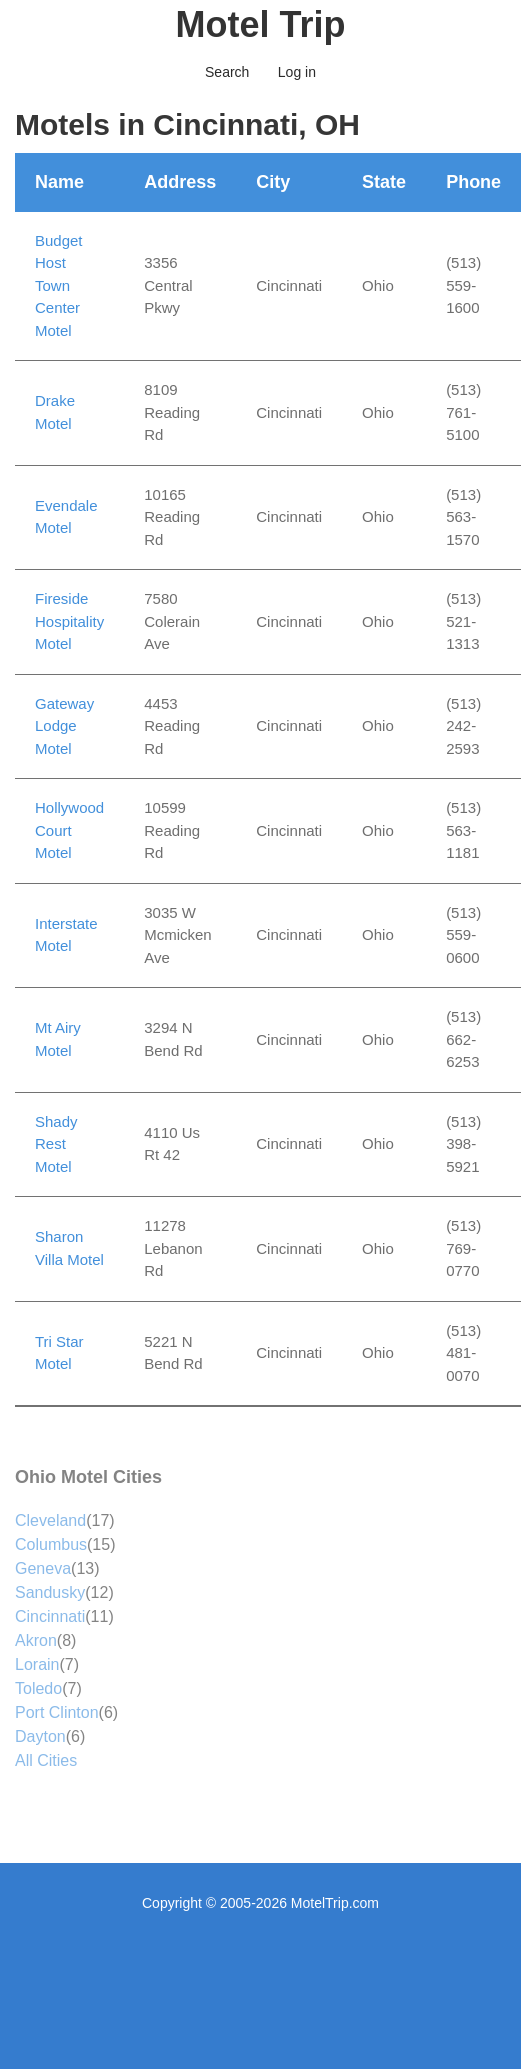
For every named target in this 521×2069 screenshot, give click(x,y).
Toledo (38, 1688)
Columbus (51, 1544)
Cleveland (50, 1520)
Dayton (40, 1736)
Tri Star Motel (59, 1353)
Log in (297, 72)
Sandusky (50, 1592)
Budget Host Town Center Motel (59, 285)
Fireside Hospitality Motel (69, 621)
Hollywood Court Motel (69, 830)
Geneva (43, 1568)
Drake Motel (55, 412)
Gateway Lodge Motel (64, 726)
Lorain (37, 1664)
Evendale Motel (66, 517)
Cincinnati (50, 1616)
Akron (36, 1640)
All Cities (46, 1760)
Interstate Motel (66, 935)
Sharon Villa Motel (69, 1248)
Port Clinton (57, 1712)
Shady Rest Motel (56, 1144)
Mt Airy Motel (58, 1039)
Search (227, 72)
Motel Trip (261, 24)
